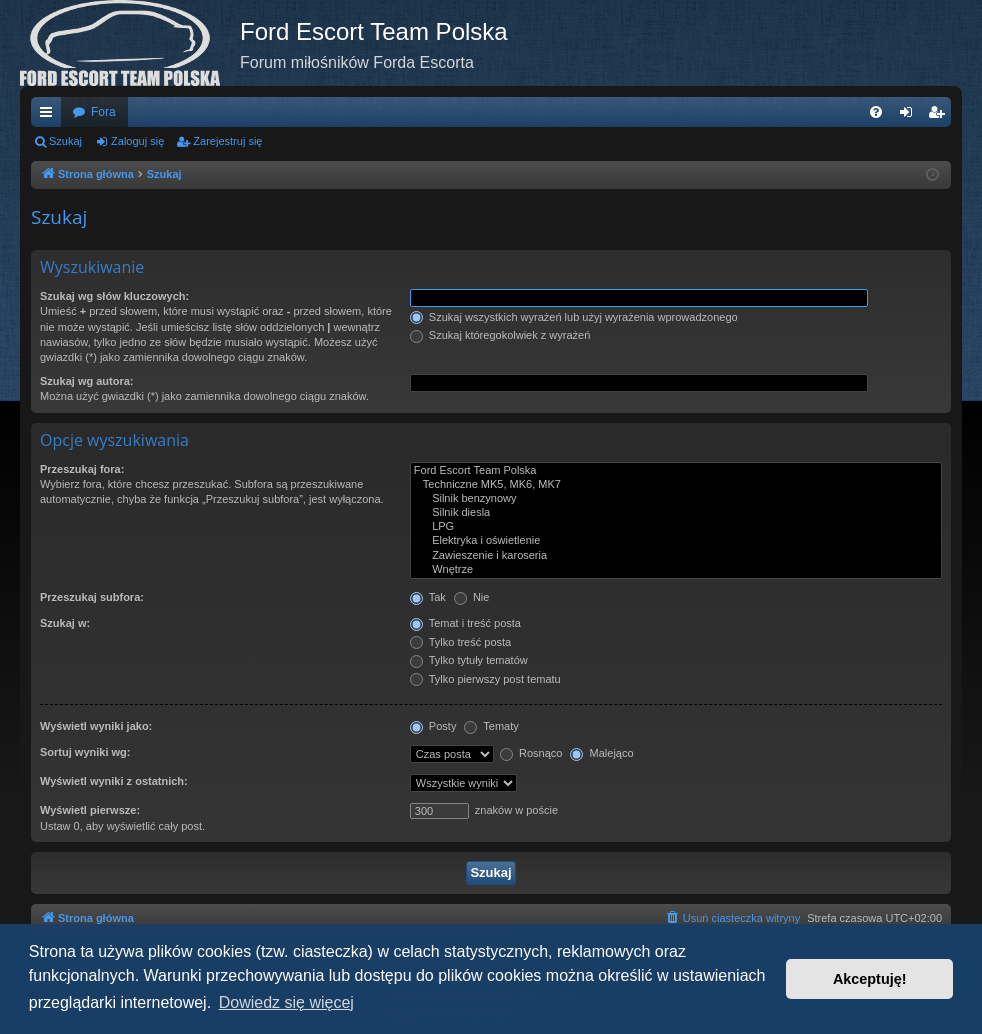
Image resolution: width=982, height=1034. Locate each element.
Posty (433, 726)
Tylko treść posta (460, 642)
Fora (103, 112)
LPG (676, 527)
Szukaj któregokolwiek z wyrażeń (500, 335)
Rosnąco (531, 753)
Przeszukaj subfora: (92, 597)
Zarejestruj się (227, 141)
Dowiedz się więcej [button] (286, 1002)
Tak (428, 597)
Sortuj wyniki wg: (85, 752)
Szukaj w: (65, 623)
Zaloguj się (137, 141)
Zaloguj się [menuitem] (910, 116)
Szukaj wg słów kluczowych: (114, 296)
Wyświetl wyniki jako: (96, 726)
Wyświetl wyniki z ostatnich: (114, 781)
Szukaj (65, 141)
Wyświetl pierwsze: (90, 810)
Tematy (491, 726)
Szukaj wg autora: (87, 381)
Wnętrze (676, 570)
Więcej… (50, 116)
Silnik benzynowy (676, 499)
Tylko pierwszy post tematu (485, 679)
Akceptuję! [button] (870, 979)
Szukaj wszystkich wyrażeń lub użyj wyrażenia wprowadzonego (574, 317)
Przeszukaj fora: (82, 469)
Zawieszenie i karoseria (676, 556)
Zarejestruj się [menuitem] (940, 116)
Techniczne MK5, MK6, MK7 (676, 485)
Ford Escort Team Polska (676, 471)
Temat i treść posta (465, 623)
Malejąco (601, 753)
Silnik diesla (676, 513)
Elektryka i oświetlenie (676, 541)
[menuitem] (876, 112)
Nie (472, 597)
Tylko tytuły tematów (469, 660)
